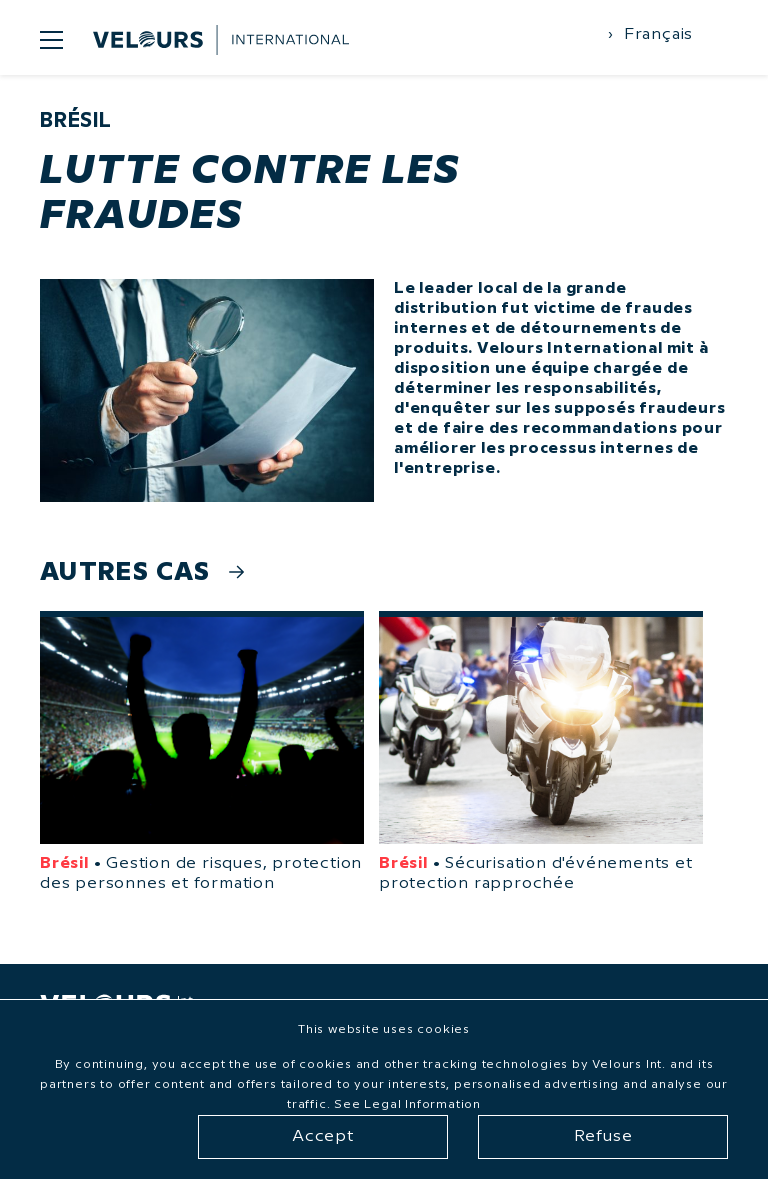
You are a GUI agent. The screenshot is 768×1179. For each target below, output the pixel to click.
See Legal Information (407, 1104)
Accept (323, 1136)
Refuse (603, 1136)
